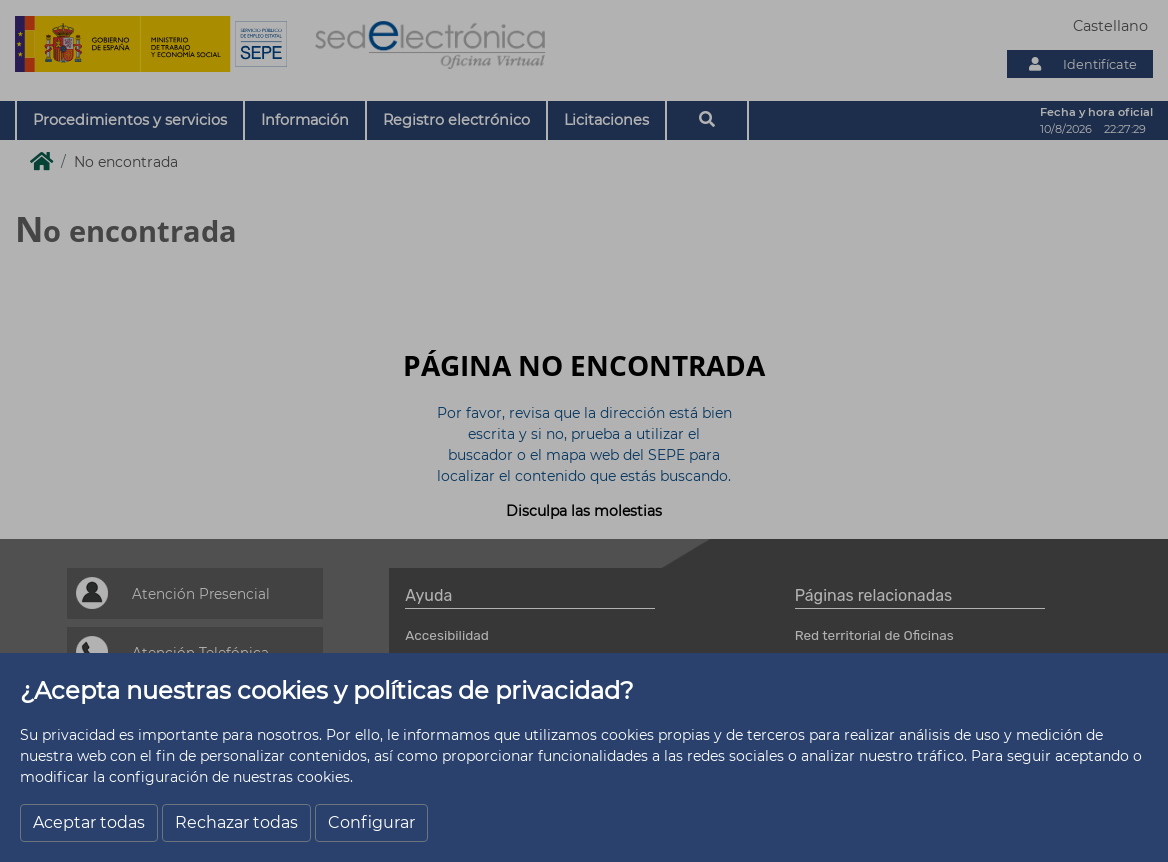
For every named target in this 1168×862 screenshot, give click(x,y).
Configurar (371, 822)
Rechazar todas (236, 822)
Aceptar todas (89, 822)
